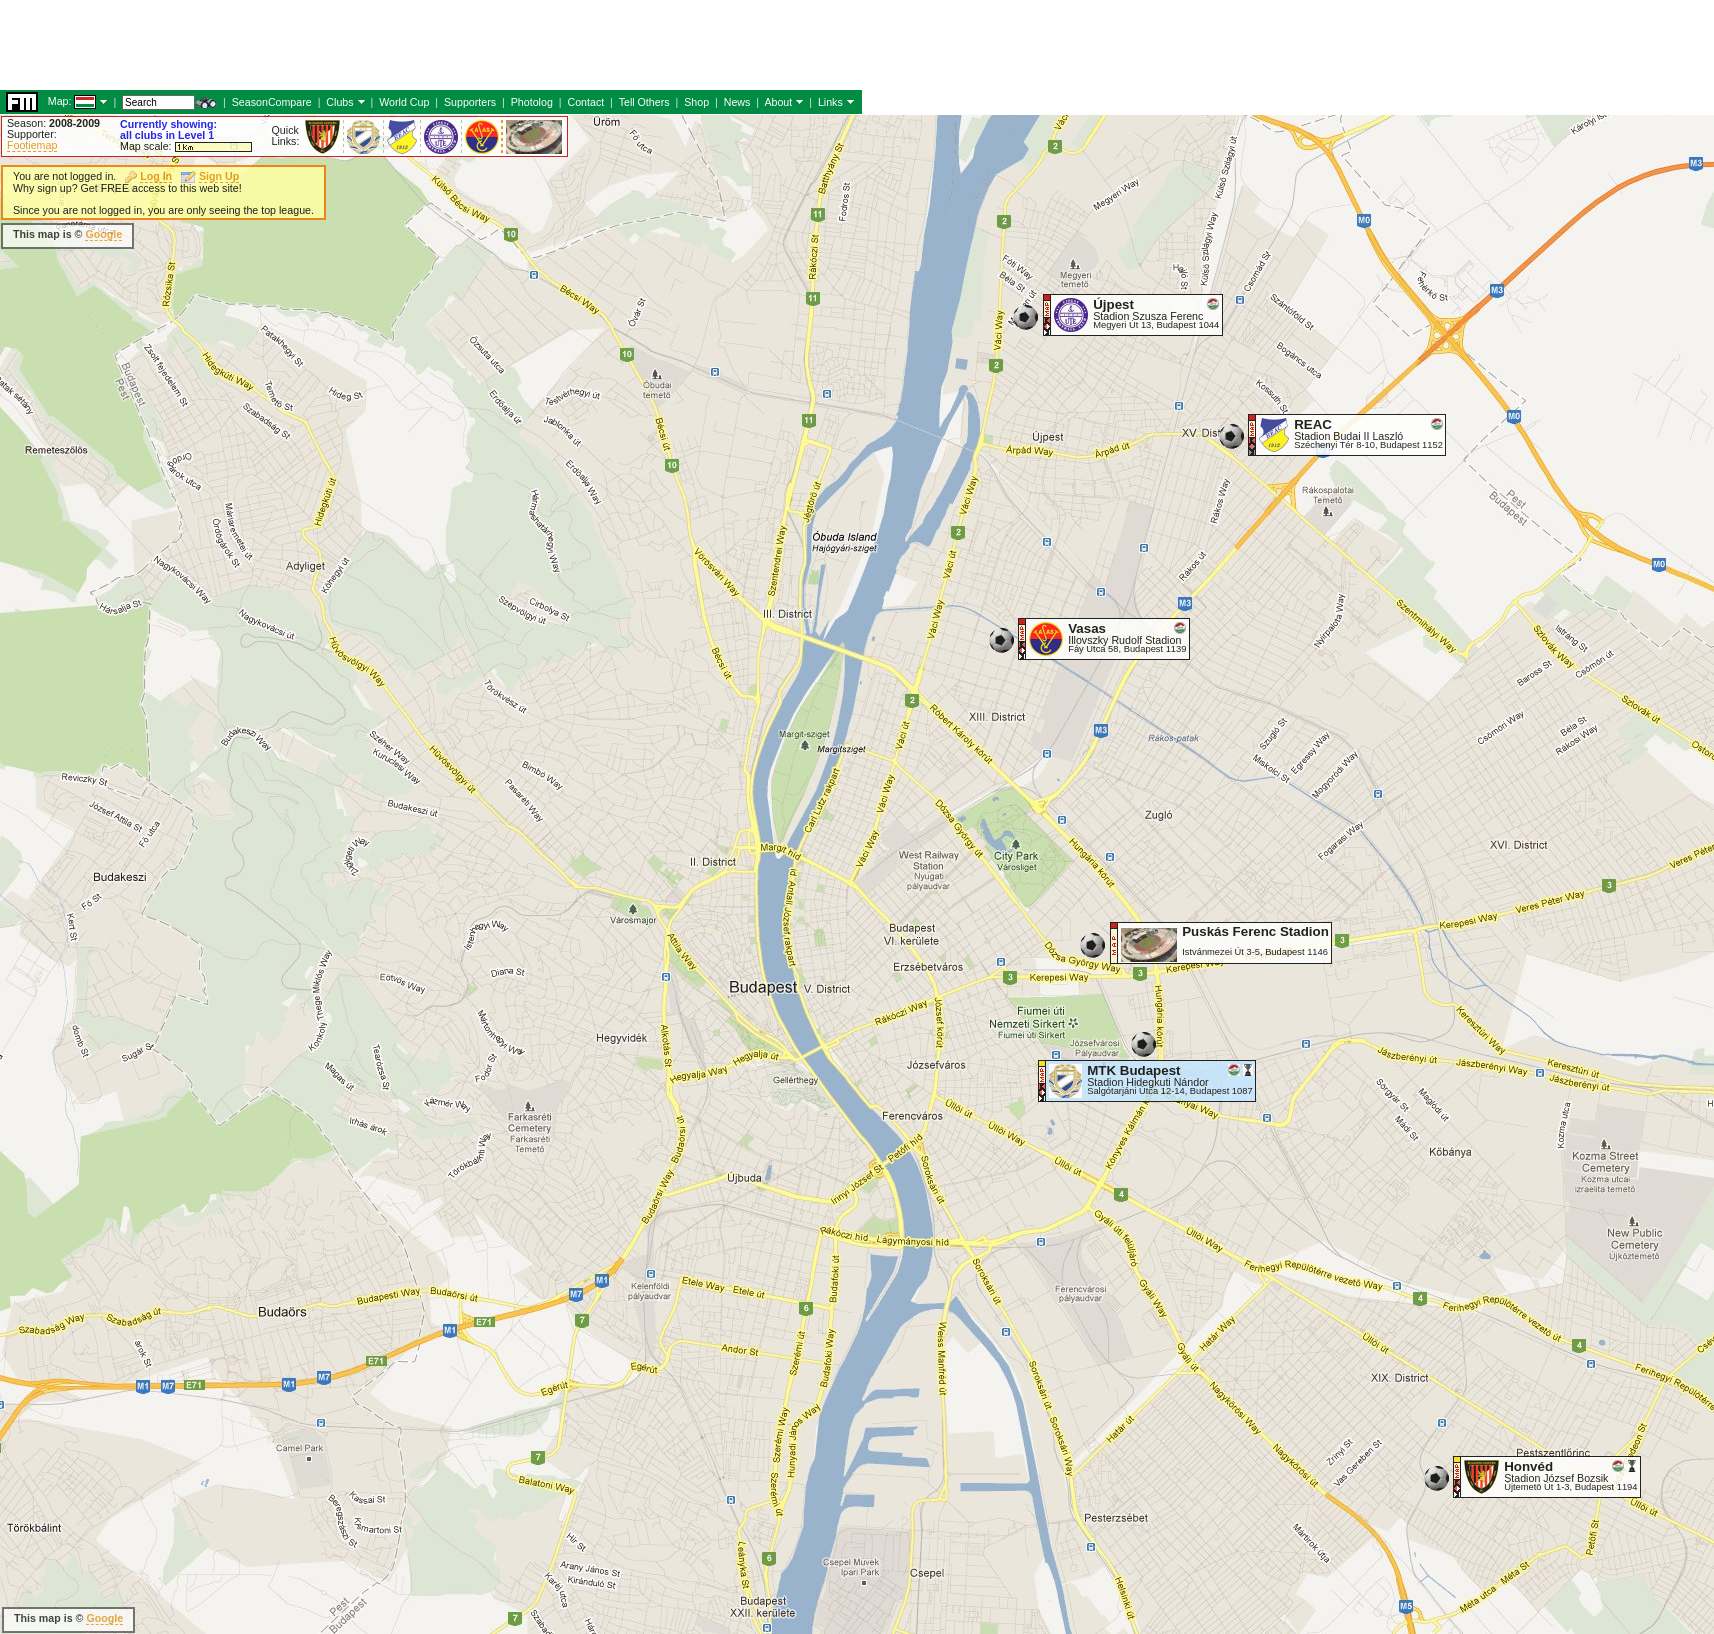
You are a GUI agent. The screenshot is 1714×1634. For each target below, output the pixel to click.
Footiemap (32, 145)
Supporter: (32, 134)
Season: (53, 123)
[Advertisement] (851, 100)
